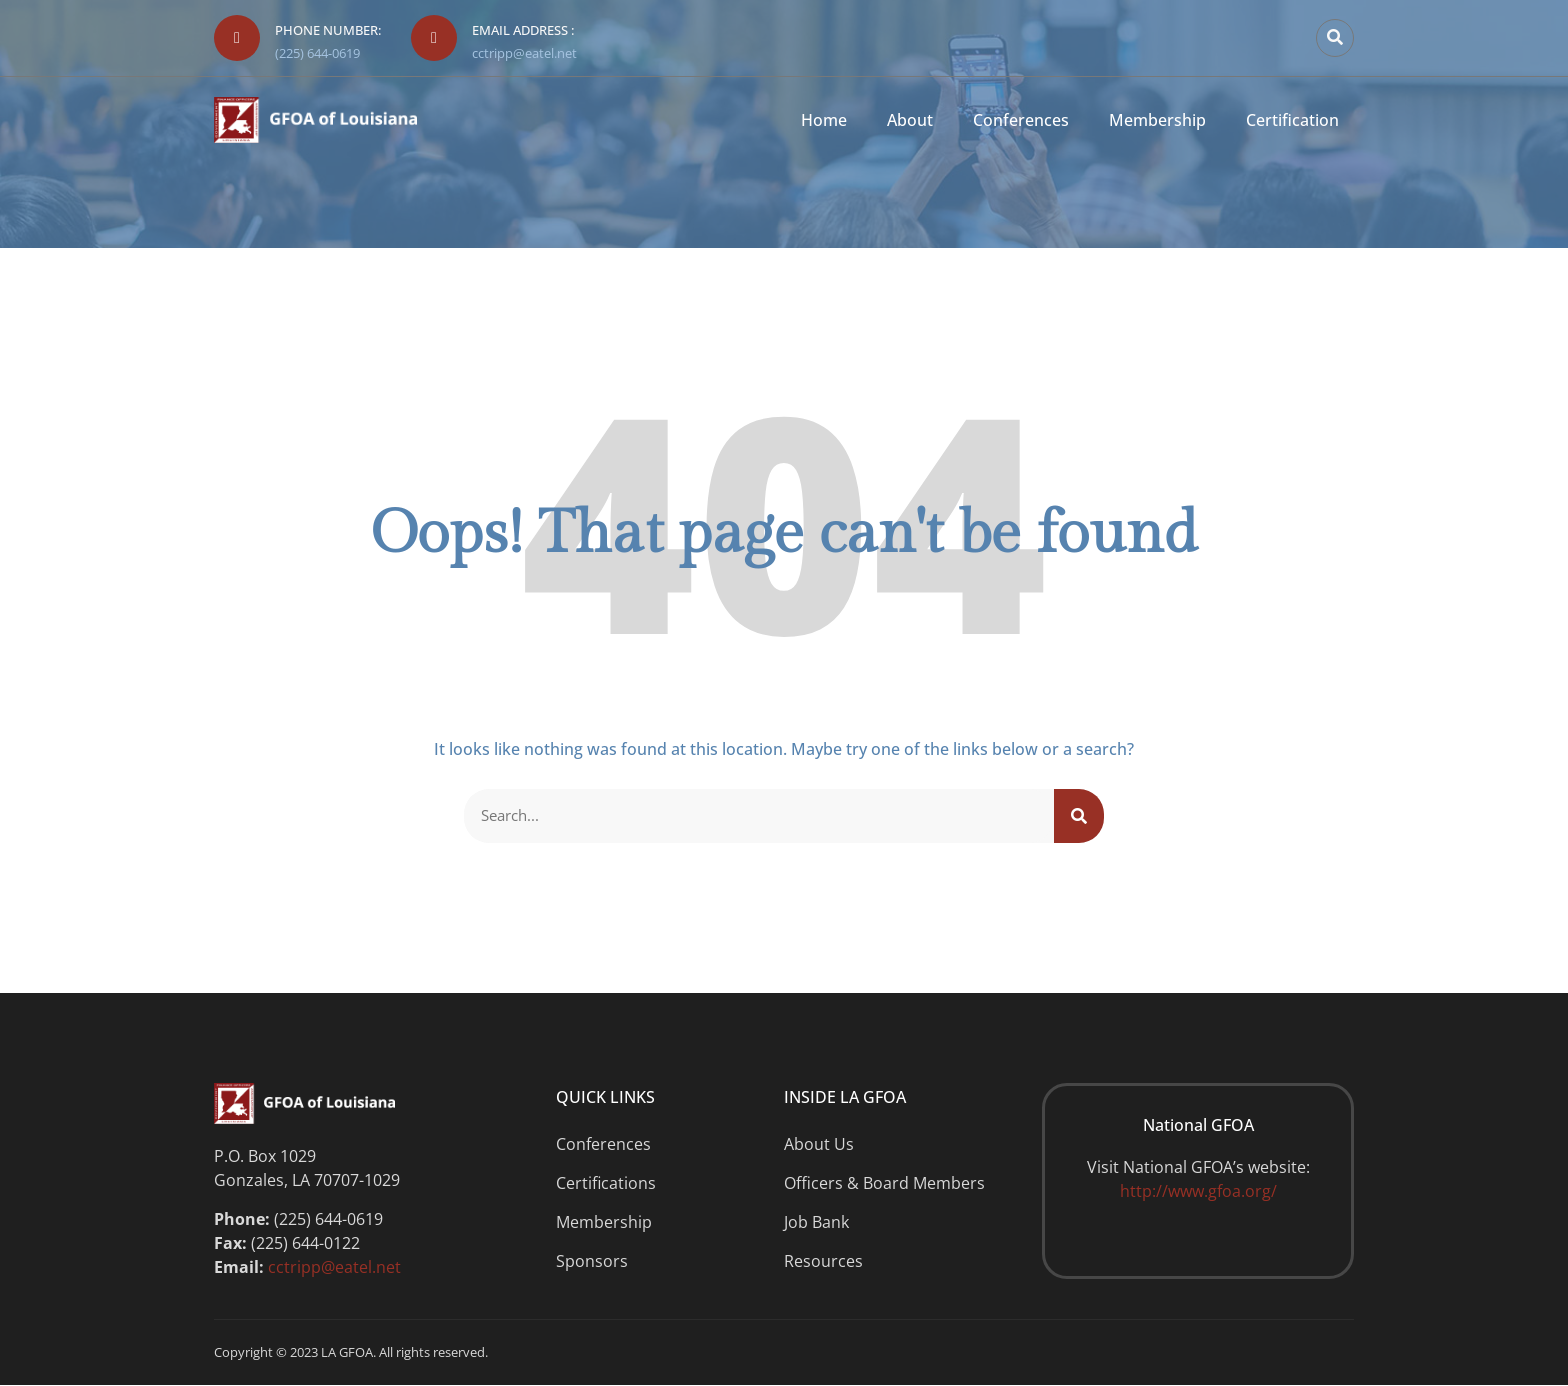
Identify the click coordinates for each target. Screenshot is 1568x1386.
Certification (1292, 120)
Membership (1157, 120)
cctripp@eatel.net (524, 53)
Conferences (1021, 120)
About (910, 120)
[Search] (1079, 816)
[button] (1335, 38)
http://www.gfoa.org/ (1198, 1192)
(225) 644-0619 (317, 53)
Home (824, 120)
